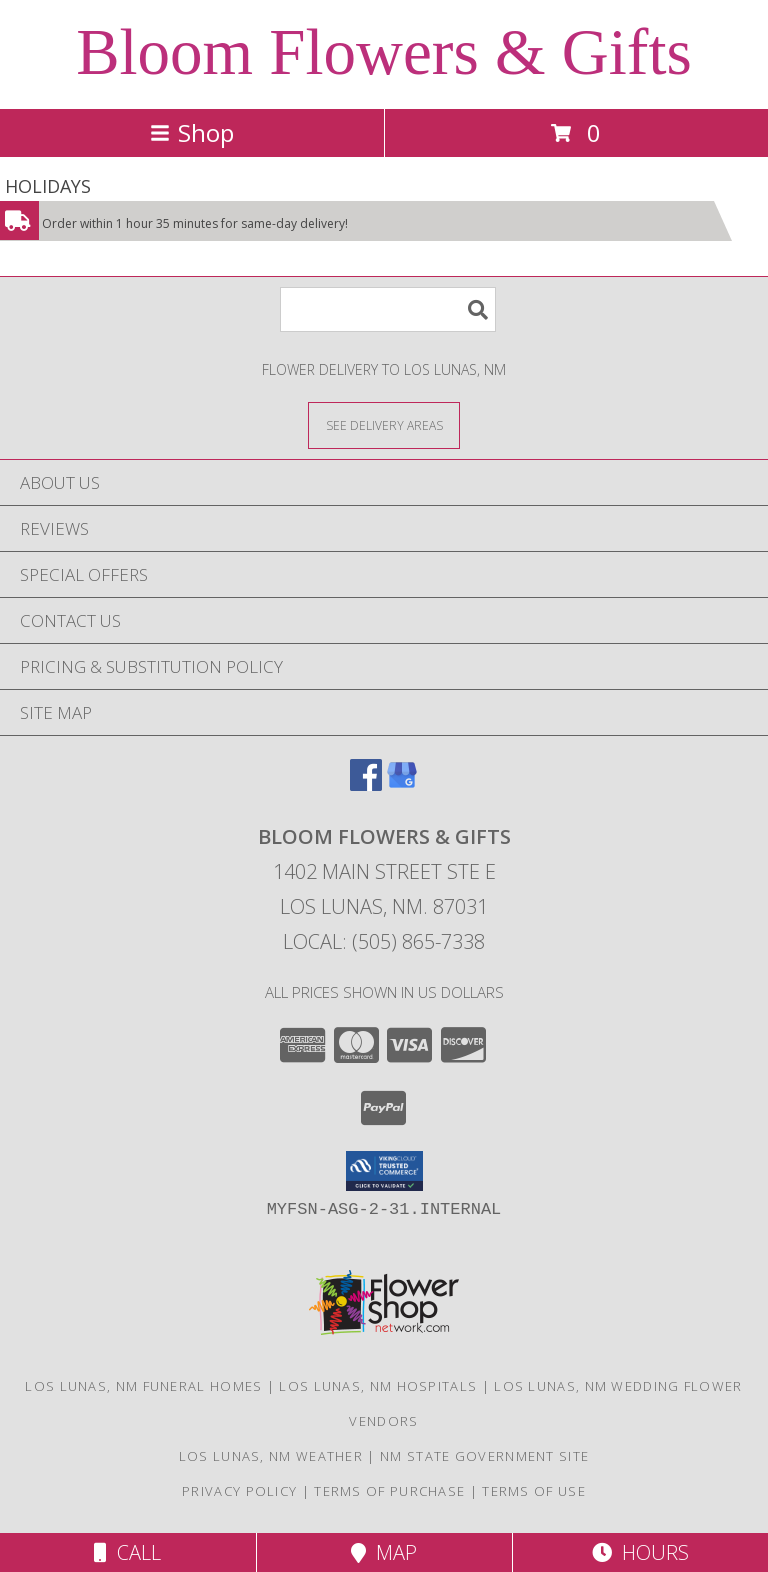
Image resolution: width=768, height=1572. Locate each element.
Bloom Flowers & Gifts (384, 52)
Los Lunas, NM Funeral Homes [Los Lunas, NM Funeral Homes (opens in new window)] (143, 1386)
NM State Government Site (484, 1456)
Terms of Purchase (389, 1491)
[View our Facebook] (366, 784)
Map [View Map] (384, 1552)
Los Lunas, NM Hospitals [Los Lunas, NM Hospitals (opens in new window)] (378, 1386)
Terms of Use (534, 1491)
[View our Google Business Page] (402, 784)
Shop (192, 132)
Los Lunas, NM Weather (271, 1456)
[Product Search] (388, 309)
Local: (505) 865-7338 (384, 941)
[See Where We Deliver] (384, 424)
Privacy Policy (239, 1491)
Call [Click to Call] (127, 1552)
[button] (384, 1171)
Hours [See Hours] (640, 1552)
